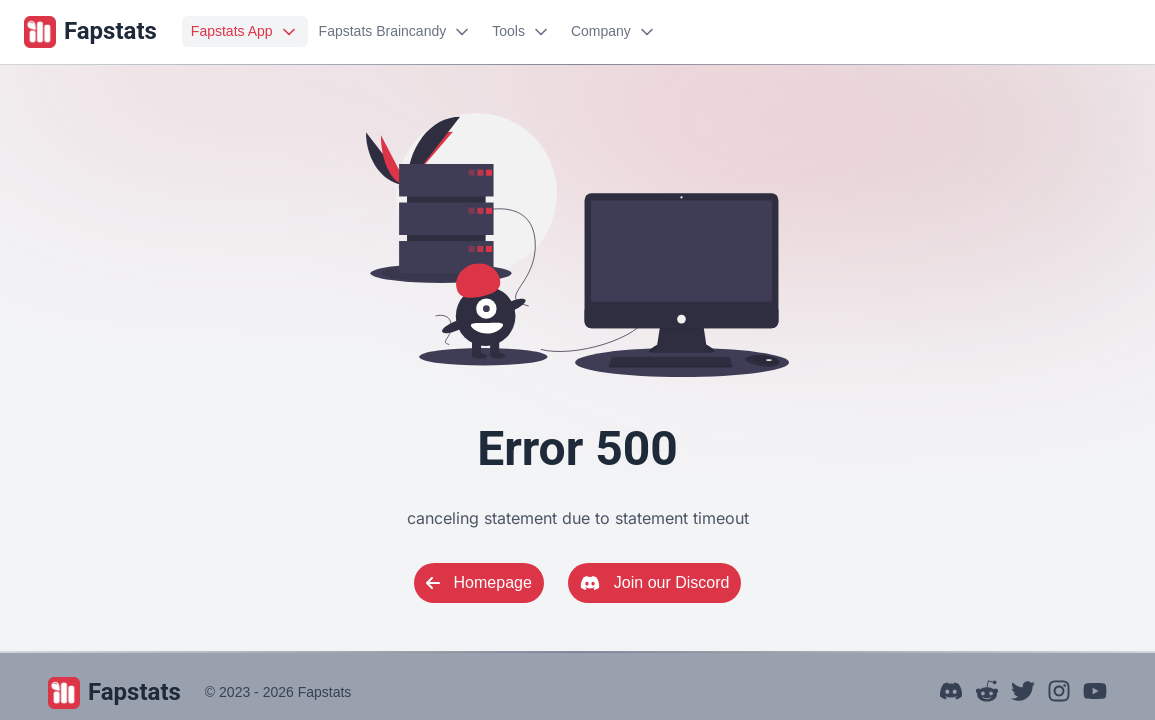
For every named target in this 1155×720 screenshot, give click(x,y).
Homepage (479, 582)
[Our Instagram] (1059, 694)
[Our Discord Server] (951, 694)
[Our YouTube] (1095, 694)
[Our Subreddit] (987, 694)
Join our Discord (655, 582)
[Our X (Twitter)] (1023, 694)
